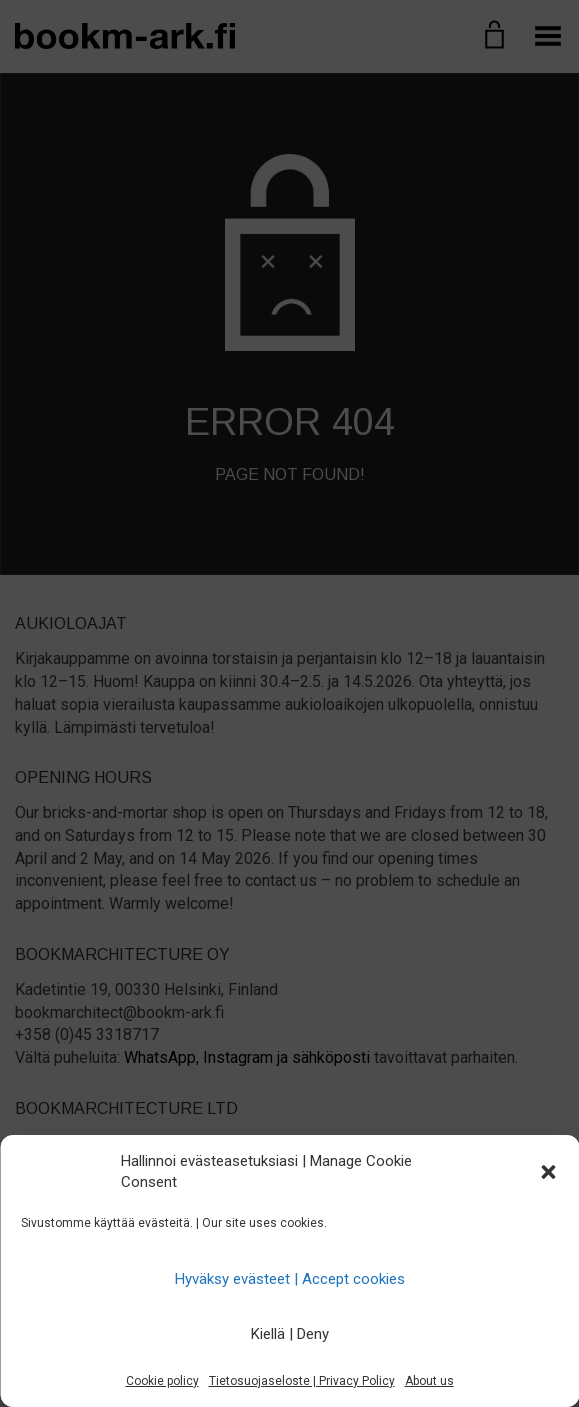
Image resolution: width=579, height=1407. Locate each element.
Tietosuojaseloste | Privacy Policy (302, 1381)
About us (429, 1381)
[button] (548, 1172)
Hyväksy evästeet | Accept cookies (290, 1279)
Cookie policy (162, 1381)
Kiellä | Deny (290, 1334)
